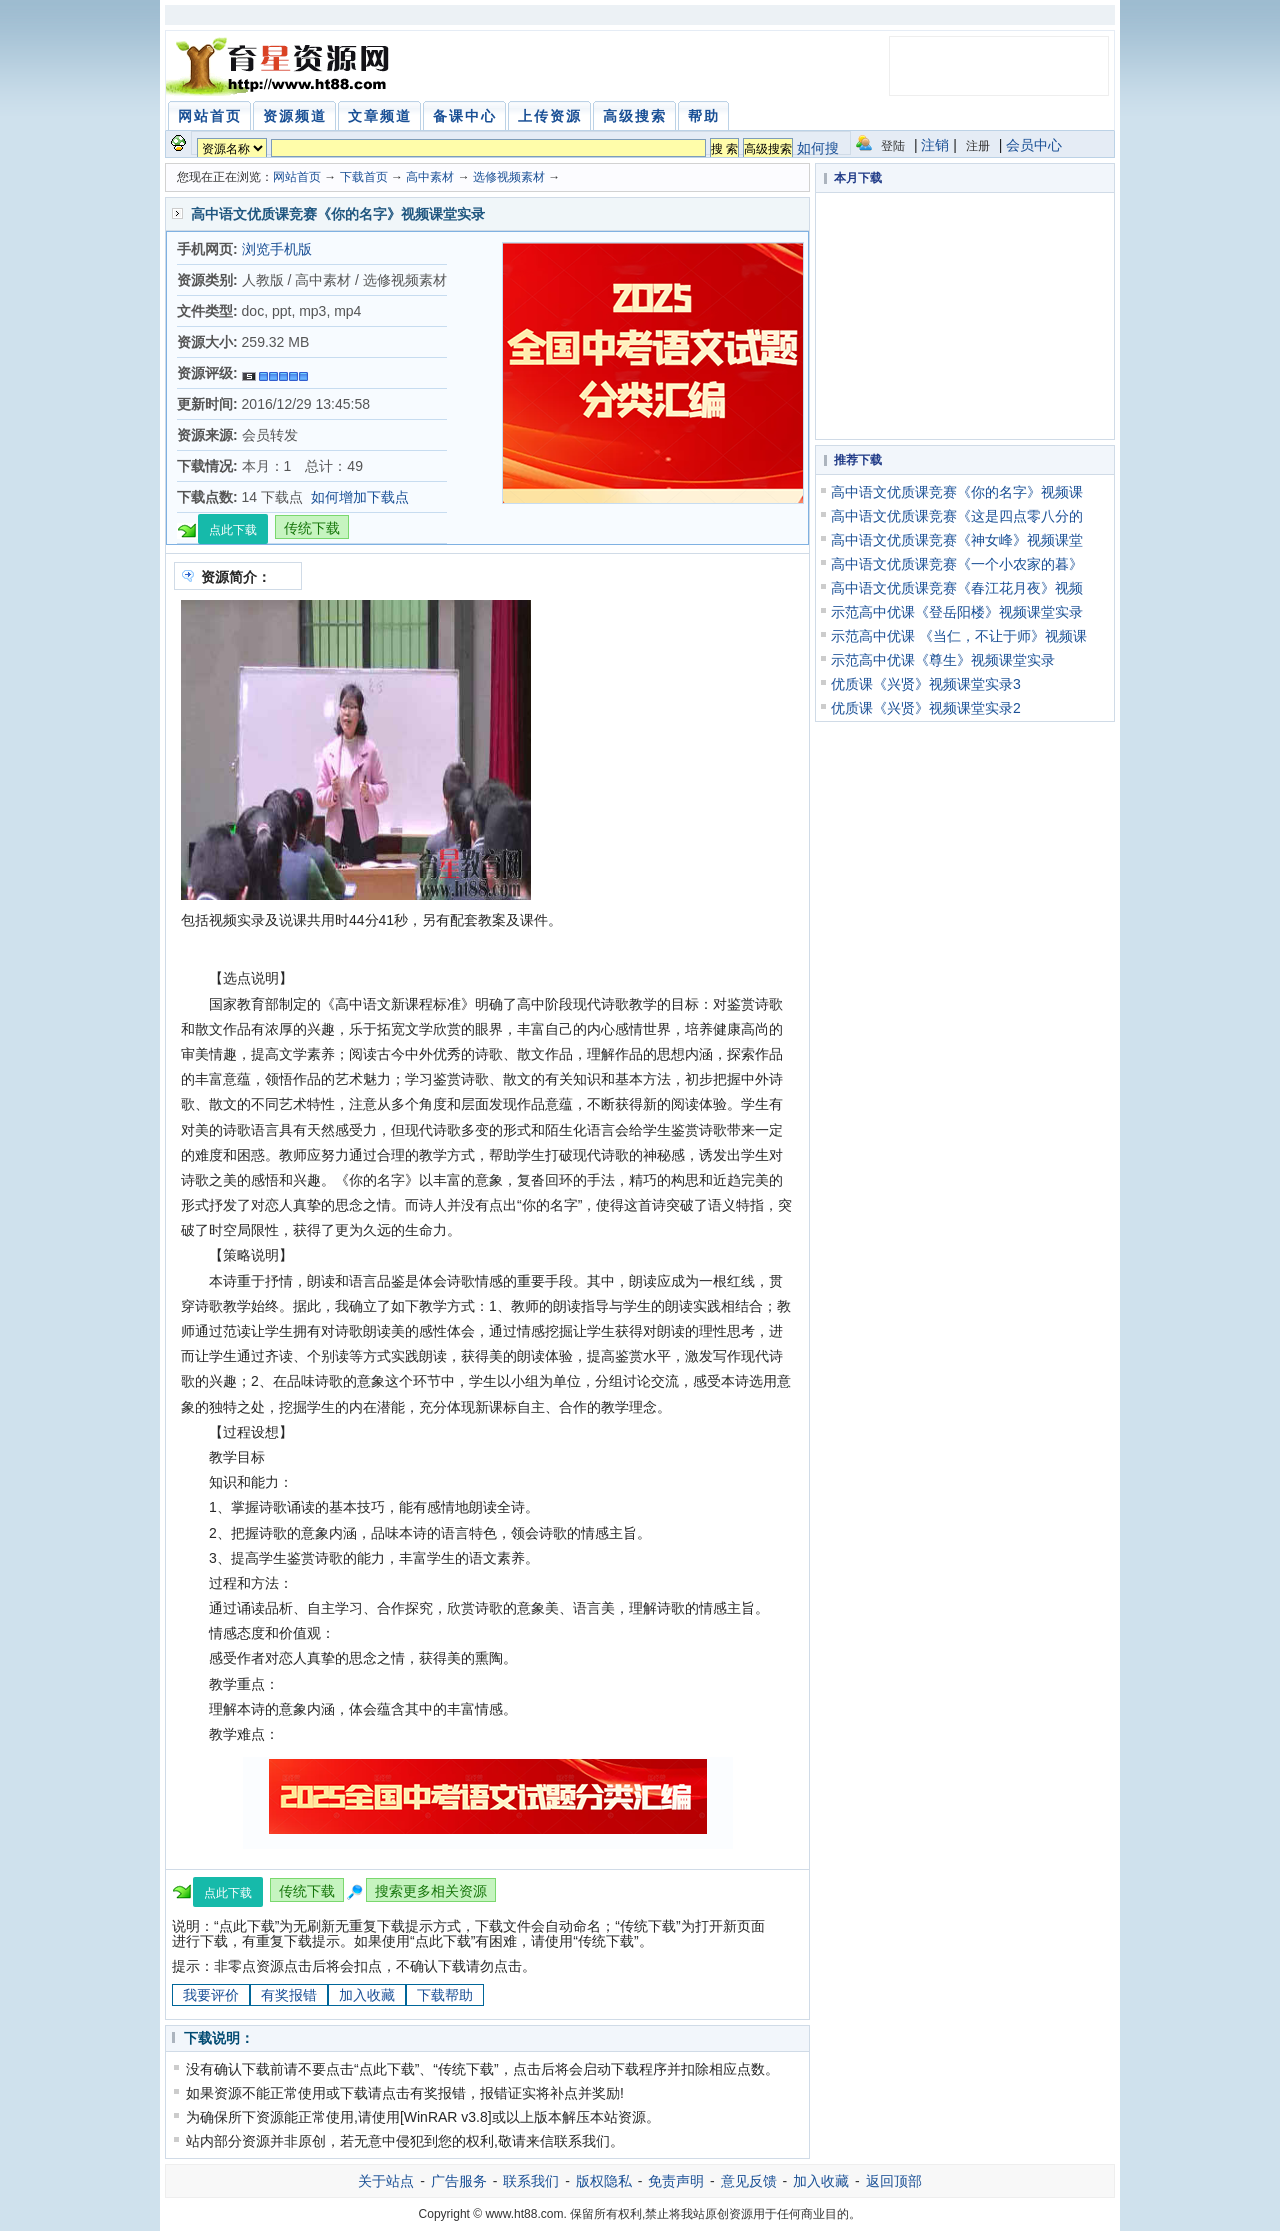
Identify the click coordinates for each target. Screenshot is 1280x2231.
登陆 (893, 146)
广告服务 (459, 2181)
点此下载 (233, 530)
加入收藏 (367, 1995)
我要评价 (211, 1995)
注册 (978, 146)
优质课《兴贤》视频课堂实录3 (926, 684)
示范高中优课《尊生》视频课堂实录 (943, 660)
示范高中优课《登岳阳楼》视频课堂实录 (957, 612)
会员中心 (1034, 145)
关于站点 (386, 2181)
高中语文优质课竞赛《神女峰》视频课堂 (957, 540)
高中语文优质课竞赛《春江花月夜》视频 (957, 588)
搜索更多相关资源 (431, 1891)
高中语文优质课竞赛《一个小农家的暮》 (957, 564)
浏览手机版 (277, 249)
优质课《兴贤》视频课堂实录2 (926, 708)
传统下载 (312, 528)
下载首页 (364, 177)
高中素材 (430, 177)
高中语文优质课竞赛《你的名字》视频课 (957, 492)
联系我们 (531, 2181)
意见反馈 (749, 2181)
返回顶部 (894, 2181)
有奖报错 (289, 1995)
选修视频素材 (509, 177)
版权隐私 (604, 2181)
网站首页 (297, 177)
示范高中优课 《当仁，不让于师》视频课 (959, 636)
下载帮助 (445, 1995)
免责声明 (676, 2181)
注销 (935, 145)
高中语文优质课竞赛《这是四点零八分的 (957, 516)
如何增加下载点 (360, 497)
